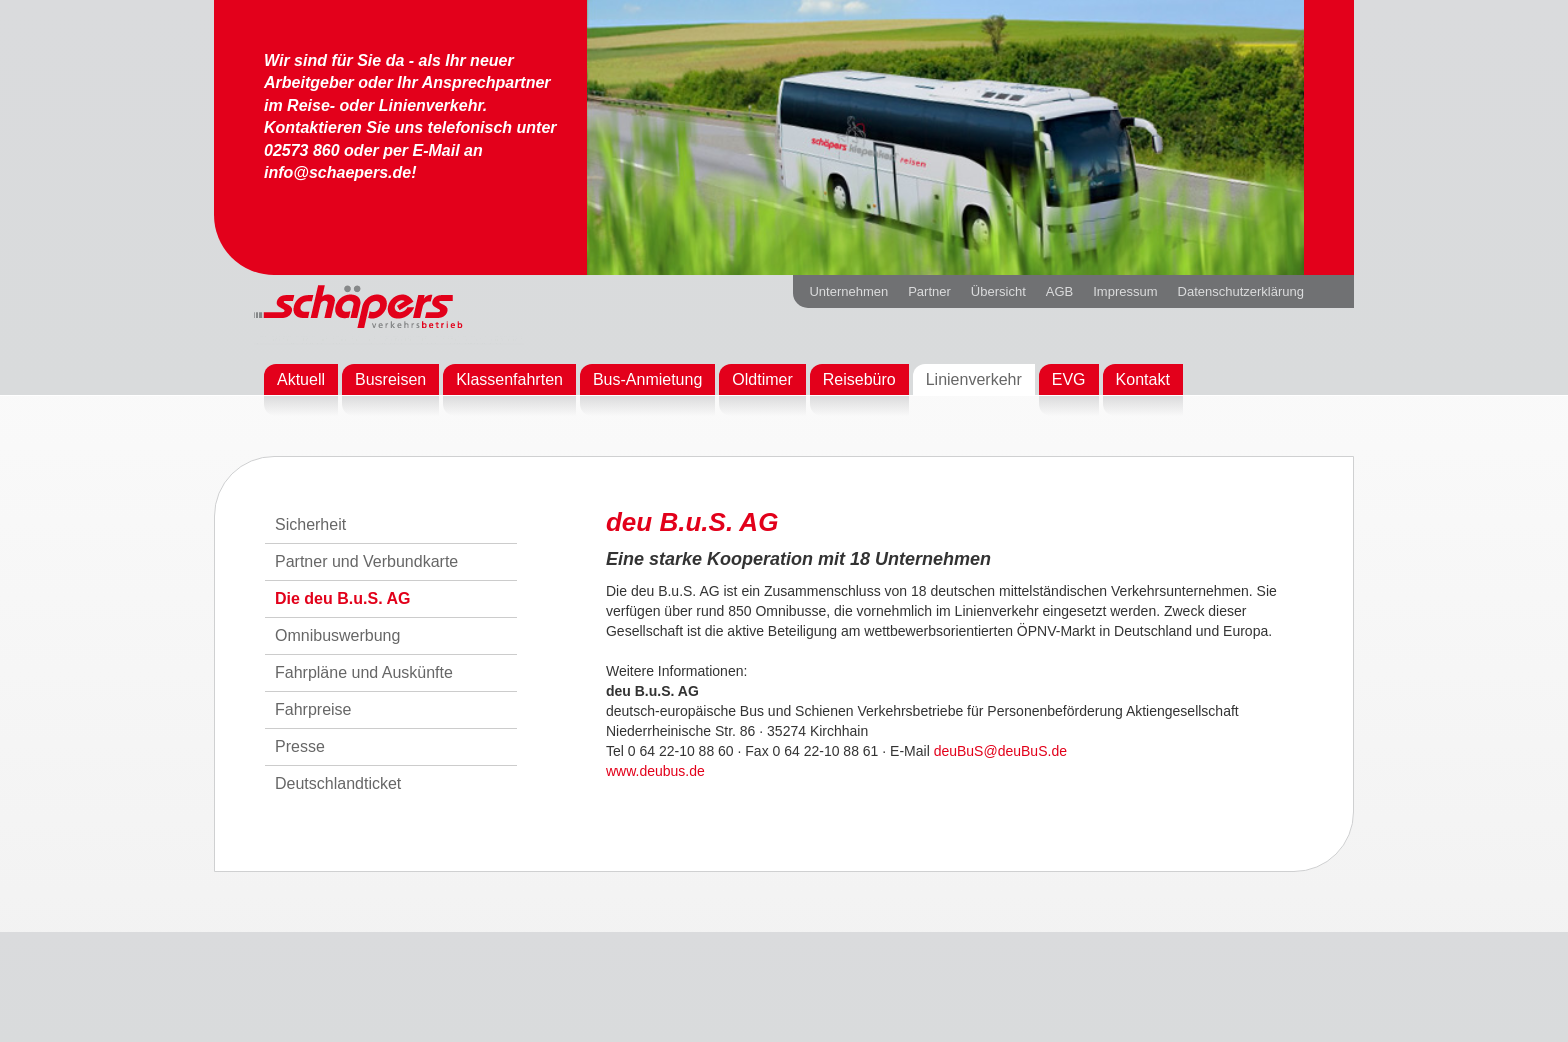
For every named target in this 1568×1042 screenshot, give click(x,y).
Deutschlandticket (338, 783)
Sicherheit (310, 524)
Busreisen (390, 379)
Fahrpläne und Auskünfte (364, 672)
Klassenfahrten (509, 379)
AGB (1059, 291)
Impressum (1125, 291)
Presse (300, 746)
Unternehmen (848, 291)
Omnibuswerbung (337, 635)
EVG (1069, 379)
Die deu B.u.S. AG (342, 598)
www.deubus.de (655, 771)
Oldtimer (762, 379)
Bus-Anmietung (647, 379)
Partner (929, 291)
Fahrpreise (313, 709)
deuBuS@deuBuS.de (1000, 751)
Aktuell (301, 379)
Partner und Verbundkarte (366, 561)
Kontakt (1143, 379)
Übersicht (998, 291)
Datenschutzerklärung (1241, 291)
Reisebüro (859, 379)
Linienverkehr (974, 379)
